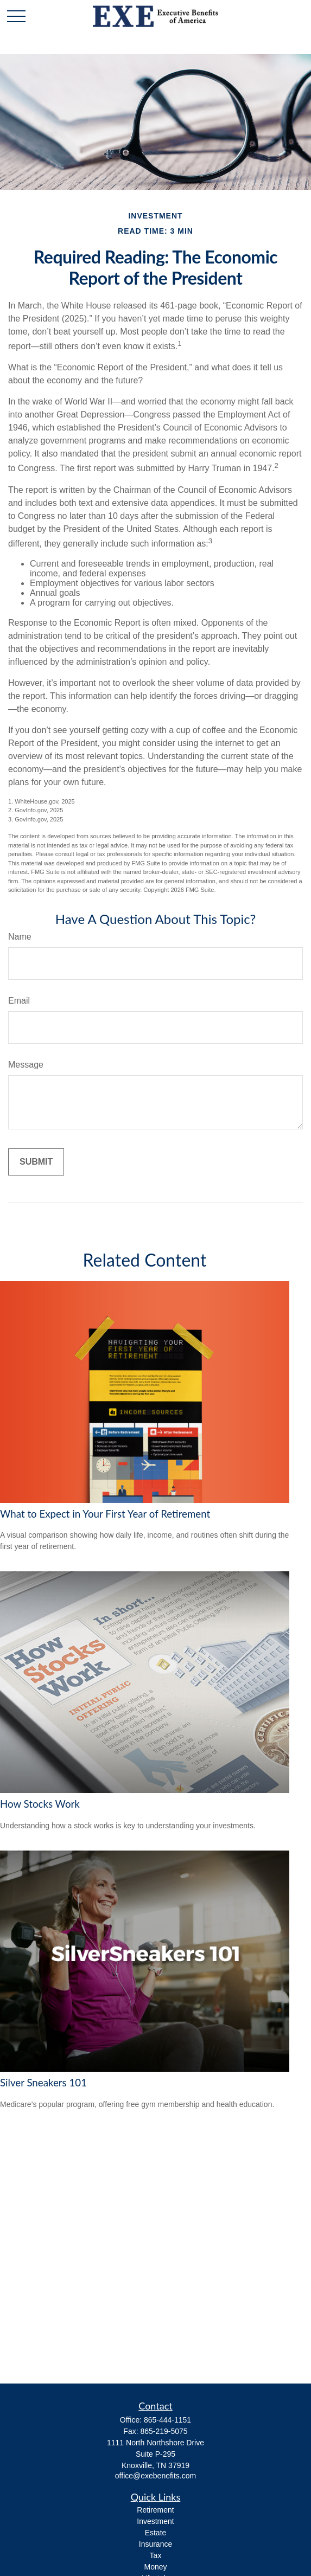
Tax (156, 2555)
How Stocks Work (40, 1804)
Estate (156, 2532)
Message (25, 1064)
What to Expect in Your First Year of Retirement (105, 1514)
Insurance (155, 2544)
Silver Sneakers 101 (43, 2083)
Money (155, 2566)
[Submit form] (36, 1161)
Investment (155, 2521)
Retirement (155, 2510)
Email (19, 1000)
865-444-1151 (167, 2420)
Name (19, 936)
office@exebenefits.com (155, 2475)
